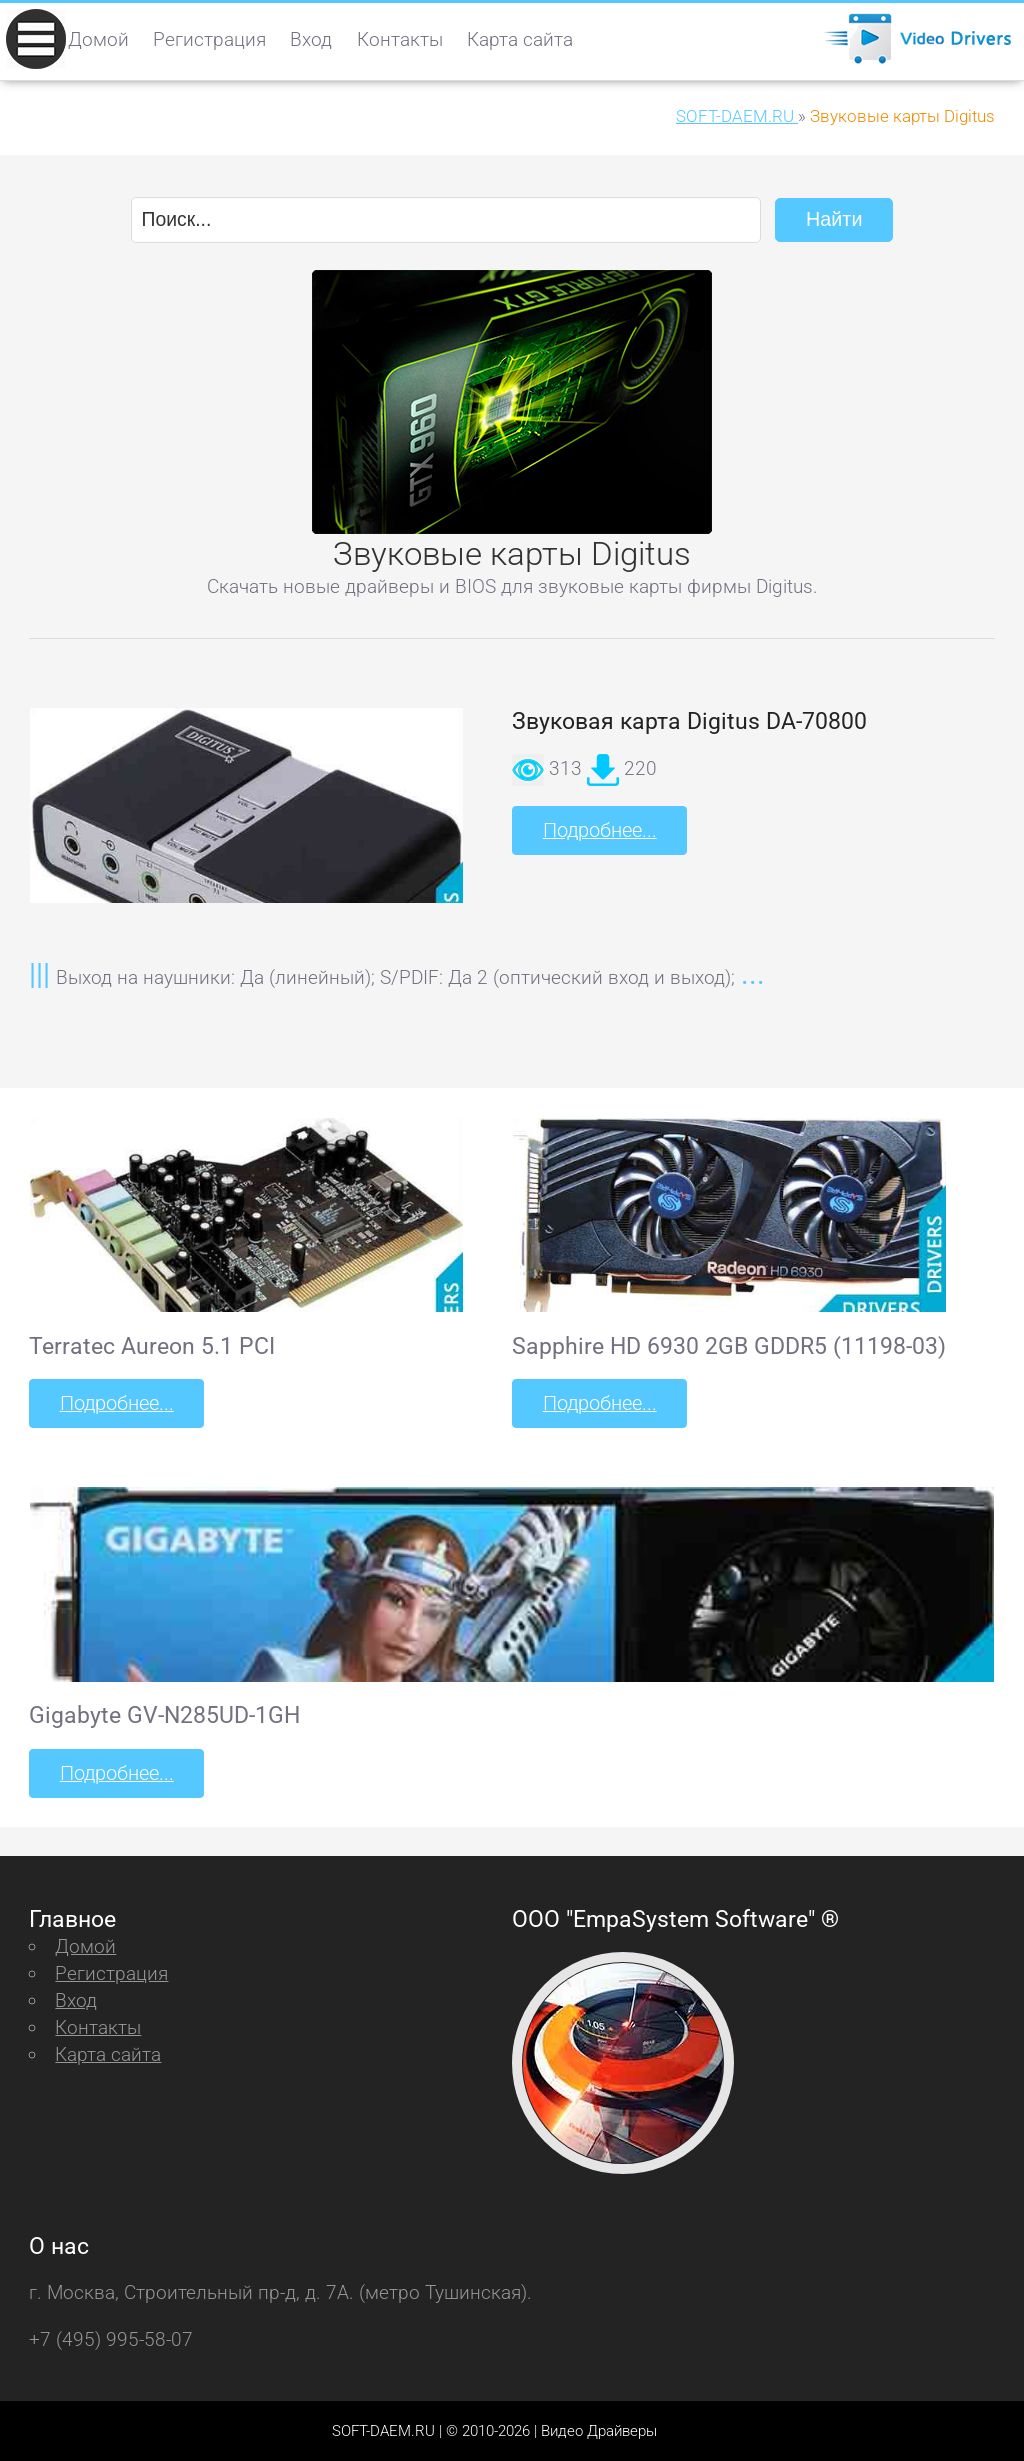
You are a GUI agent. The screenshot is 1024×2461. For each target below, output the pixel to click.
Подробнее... (598, 829)
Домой (98, 39)
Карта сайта (520, 39)
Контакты (400, 39)
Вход (311, 39)
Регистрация (209, 39)
